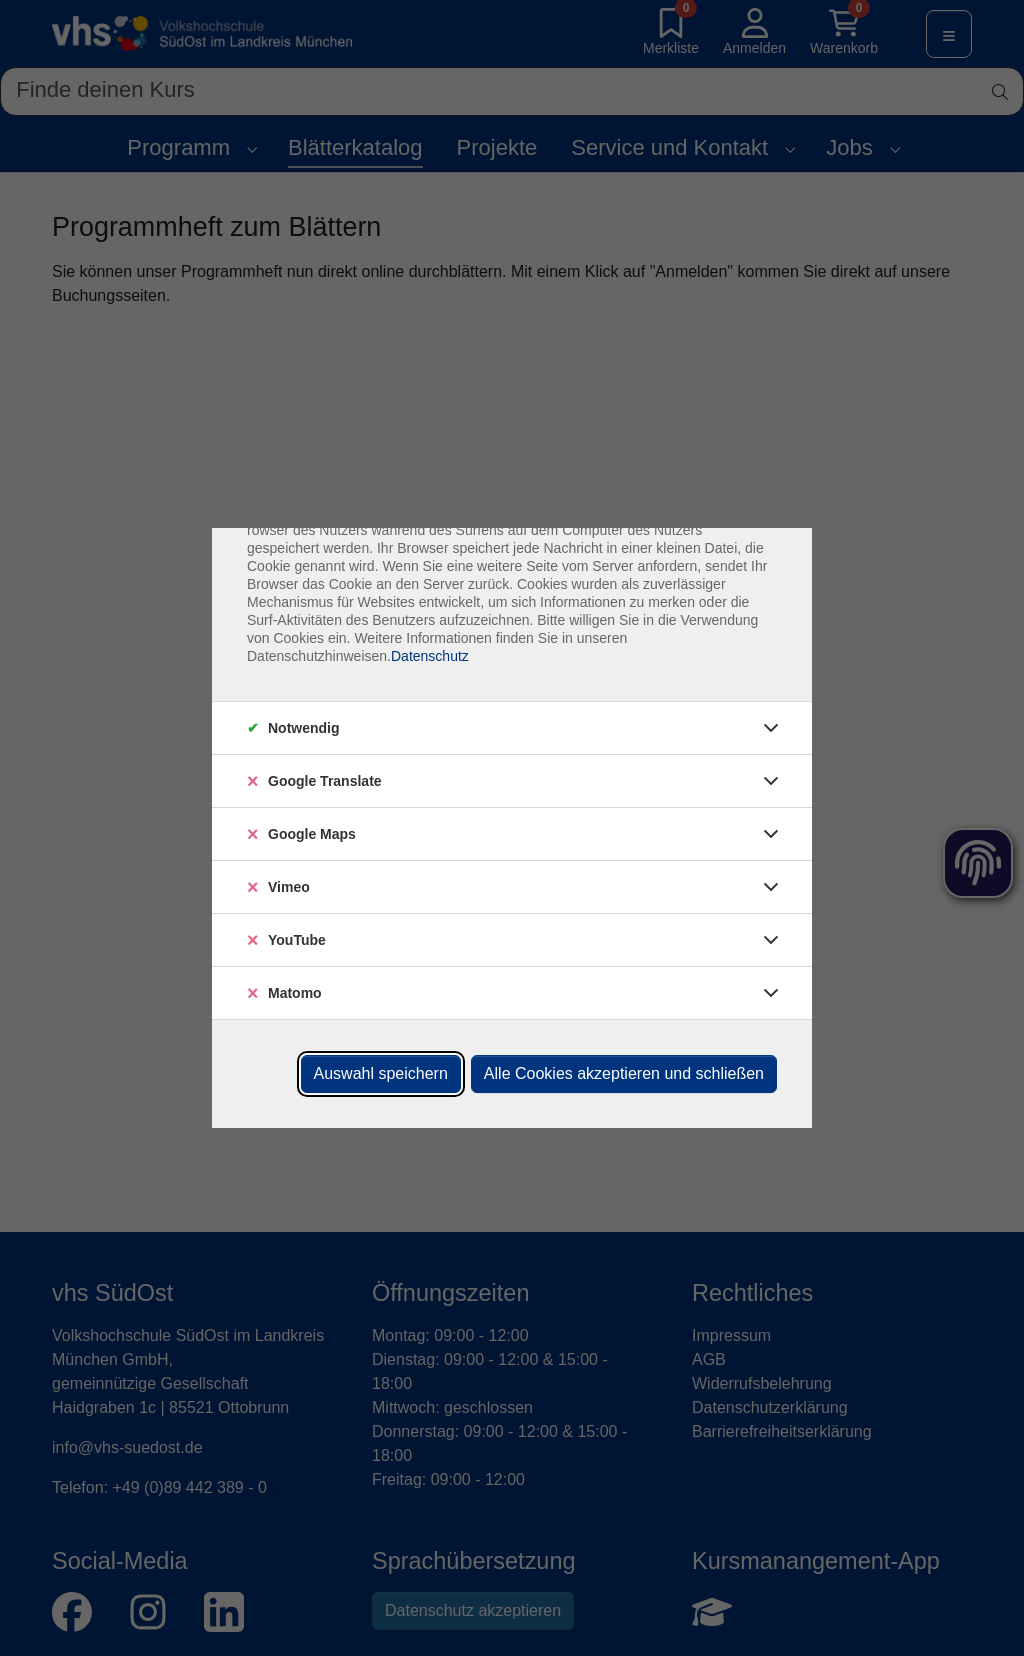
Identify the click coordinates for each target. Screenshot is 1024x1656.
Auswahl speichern (381, 1073)
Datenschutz (430, 656)
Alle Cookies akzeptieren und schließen (624, 1073)
